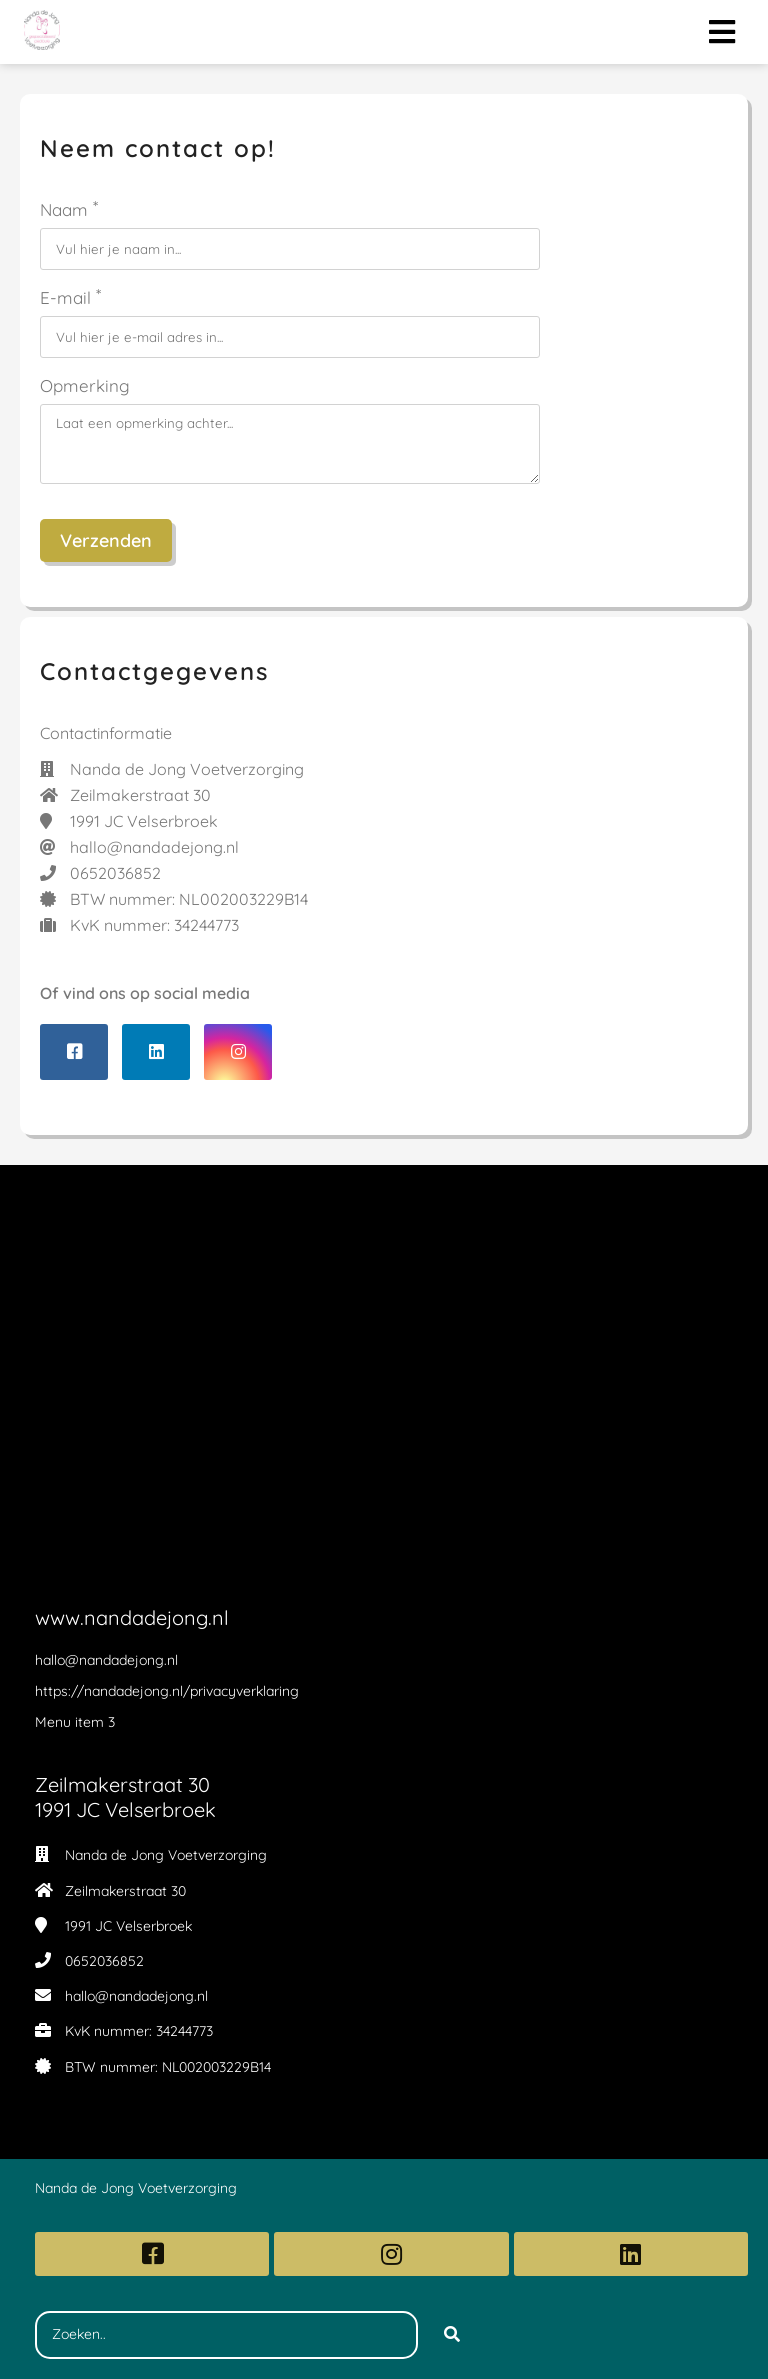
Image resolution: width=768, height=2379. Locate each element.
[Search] (452, 2335)
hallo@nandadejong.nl (136, 1996)
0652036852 (104, 1961)
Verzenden (106, 540)
